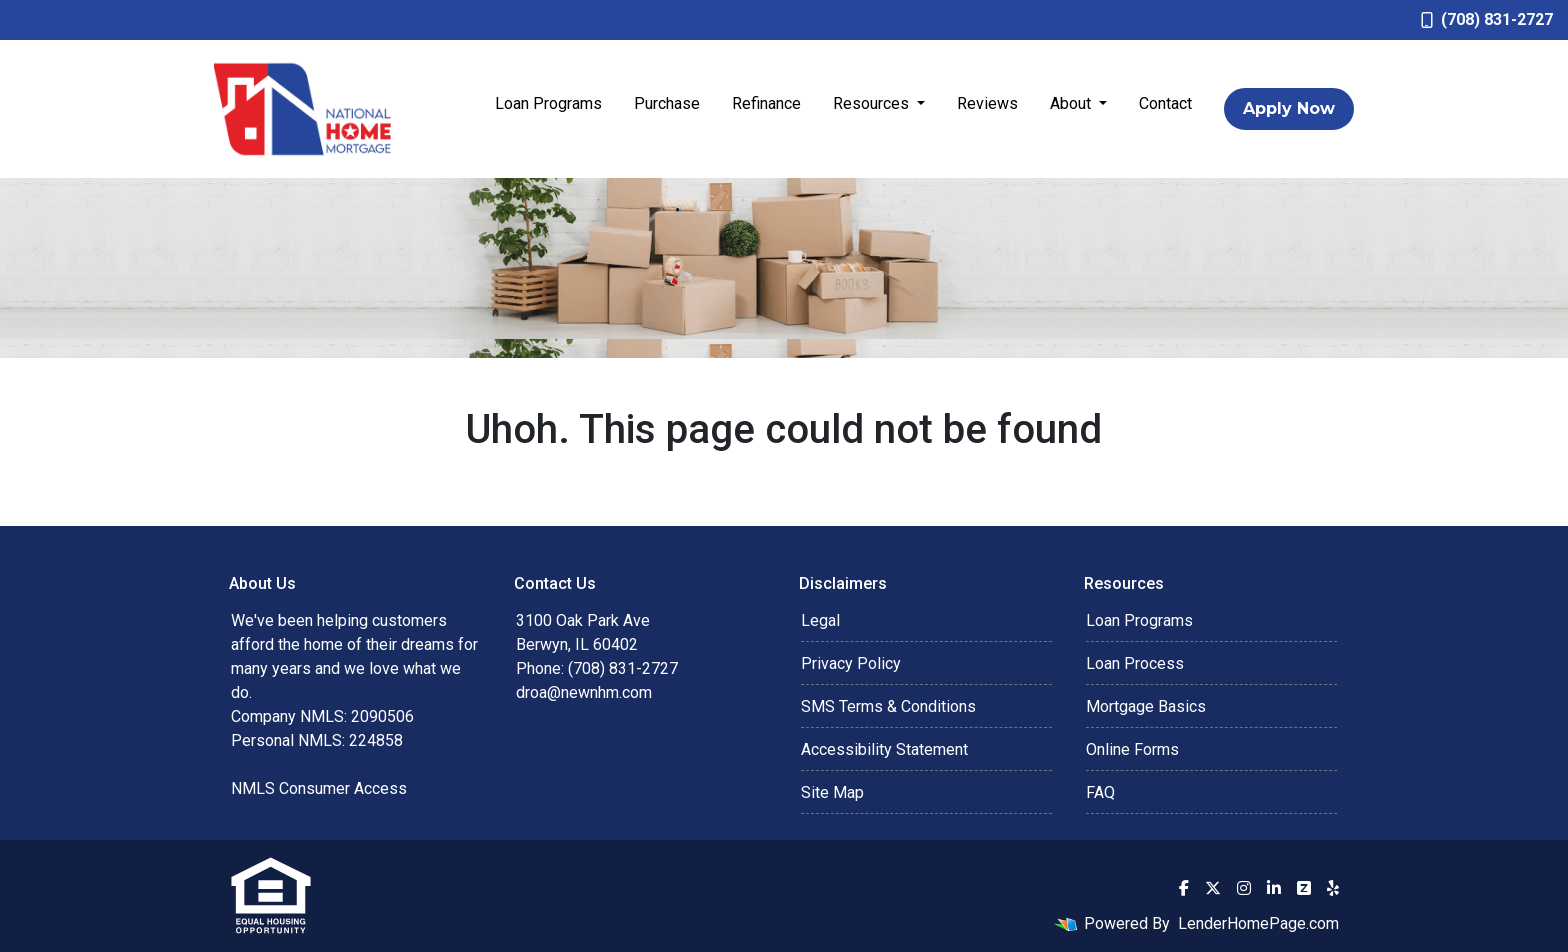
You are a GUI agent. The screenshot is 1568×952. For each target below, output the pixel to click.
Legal (820, 620)
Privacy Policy (851, 663)
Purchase (667, 103)
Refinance (766, 103)
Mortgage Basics (1146, 706)
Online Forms (1132, 749)
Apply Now (1289, 108)
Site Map (832, 792)
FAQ (1100, 792)
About (1072, 103)
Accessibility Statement (884, 749)
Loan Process (1135, 663)
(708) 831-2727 (1487, 19)
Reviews (987, 103)
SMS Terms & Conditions (888, 706)
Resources (873, 103)
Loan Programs (548, 103)
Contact (1165, 103)
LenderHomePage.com (1258, 923)
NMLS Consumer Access (319, 788)
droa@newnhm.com (584, 692)
